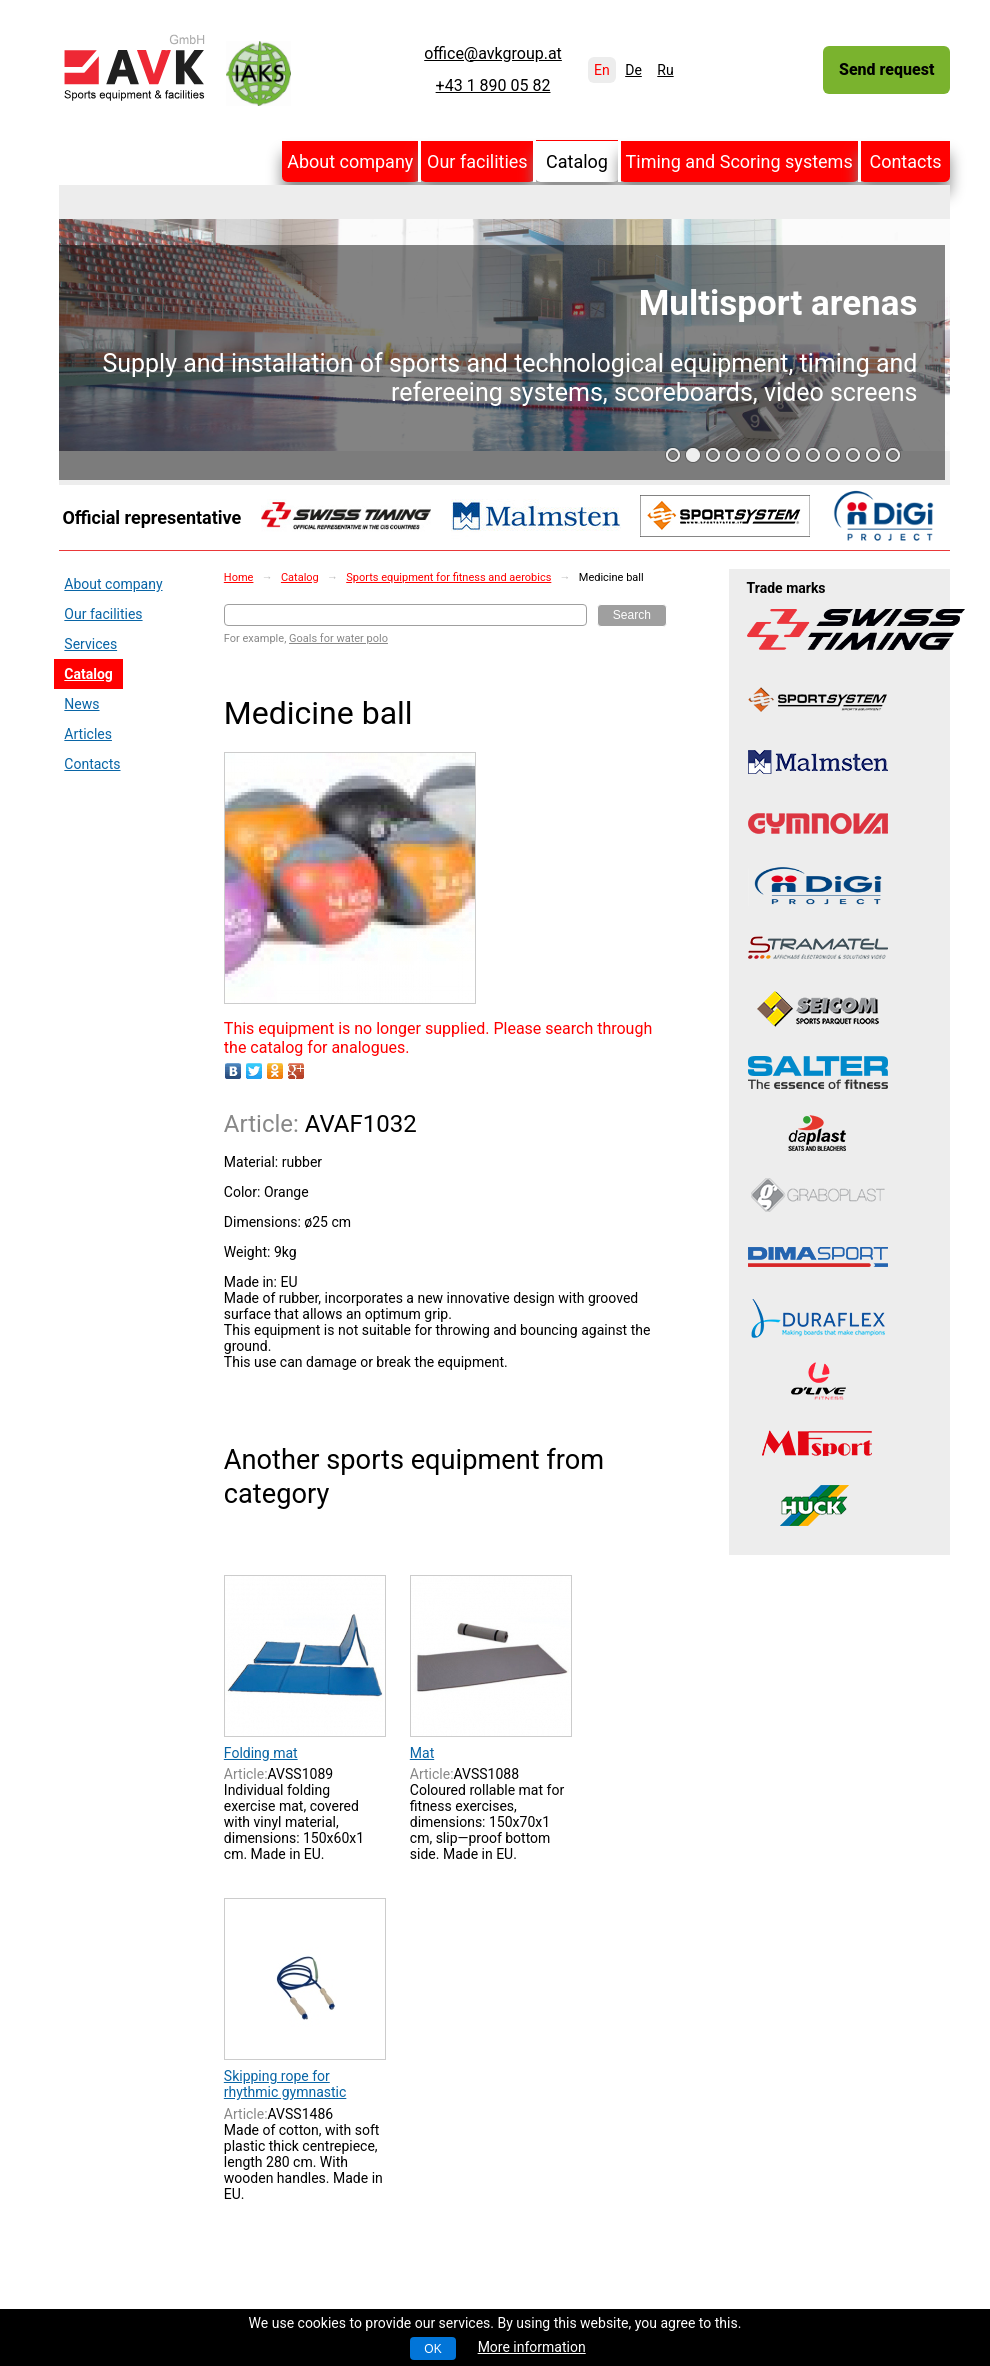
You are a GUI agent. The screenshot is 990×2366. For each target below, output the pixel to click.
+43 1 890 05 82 (493, 86)
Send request (886, 69)
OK (432, 2349)
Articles (88, 734)
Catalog (577, 161)
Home (239, 577)
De (633, 70)
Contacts (905, 161)
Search (632, 615)
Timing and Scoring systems (739, 161)
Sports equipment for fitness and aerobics (448, 577)
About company (350, 161)
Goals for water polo (338, 638)
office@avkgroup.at (493, 54)
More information (532, 2347)
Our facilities (477, 161)
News (81, 704)
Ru (665, 70)
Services (90, 644)
